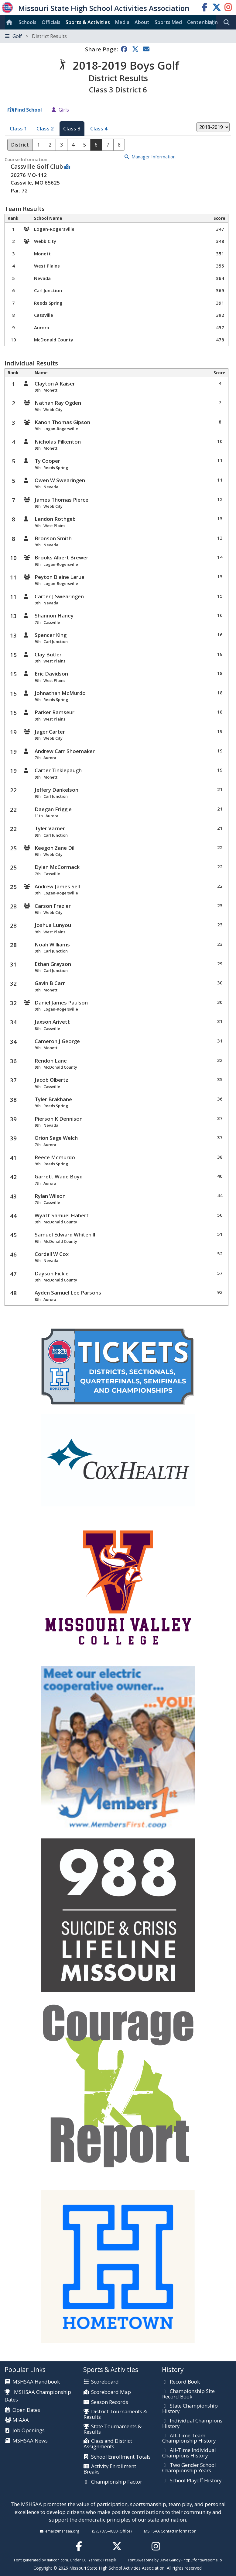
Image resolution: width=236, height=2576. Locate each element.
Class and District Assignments (108, 2444)
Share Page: (101, 49)
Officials (51, 22)
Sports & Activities (88, 22)
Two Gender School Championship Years (189, 2468)
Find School (28, 109)
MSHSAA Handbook (36, 2382)
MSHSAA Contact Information (170, 2531)
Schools (27, 22)
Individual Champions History (192, 2423)
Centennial (200, 22)
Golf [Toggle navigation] (36, 36)
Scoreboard (105, 2382)
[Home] (10, 22)
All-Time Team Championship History (189, 2438)
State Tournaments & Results (113, 2429)
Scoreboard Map (111, 2392)
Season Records (109, 2402)
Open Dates (26, 2410)
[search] (228, 22)
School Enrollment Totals (121, 2457)
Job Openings (28, 2431)
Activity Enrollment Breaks (110, 2469)
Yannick (94, 2559)
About (142, 22)
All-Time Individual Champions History (189, 2453)
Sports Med (168, 22)
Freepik (109, 2559)
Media (122, 22)
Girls (64, 109)
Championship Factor (116, 2482)
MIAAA (20, 2420)
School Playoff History (195, 2481)
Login (211, 22)
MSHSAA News (30, 2441)
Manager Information (154, 157)
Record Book (185, 2382)
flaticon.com (57, 2559)
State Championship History (190, 2408)
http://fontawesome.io (202, 2559)
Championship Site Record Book (188, 2394)
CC (84, 2559)
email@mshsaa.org (62, 2531)
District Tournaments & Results (115, 2414)
